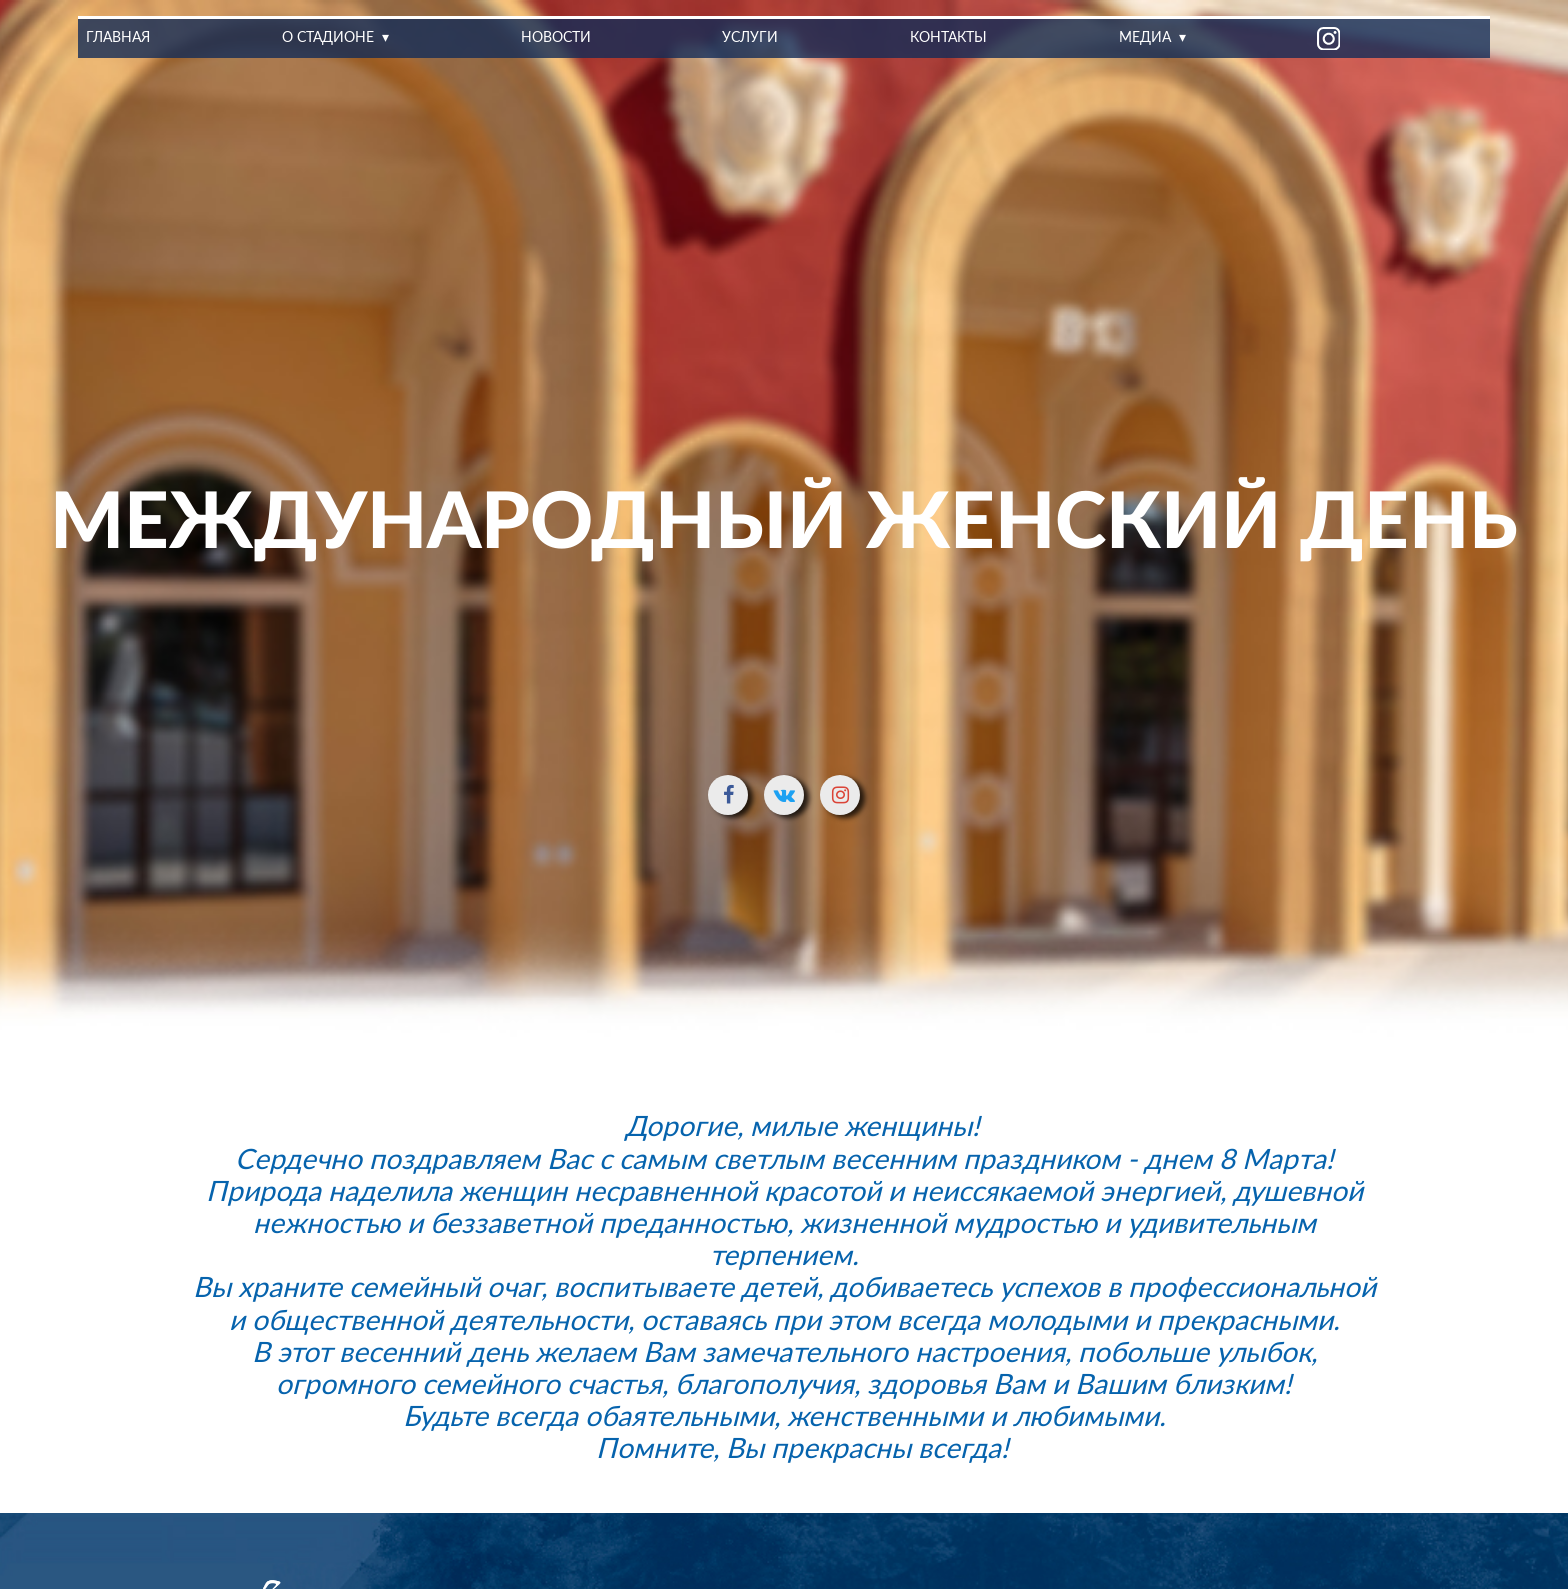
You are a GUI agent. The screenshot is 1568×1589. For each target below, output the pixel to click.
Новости (556, 38)
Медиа (1144, 38)
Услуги (750, 38)
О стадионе (328, 38)
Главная (118, 38)
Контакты (948, 38)
